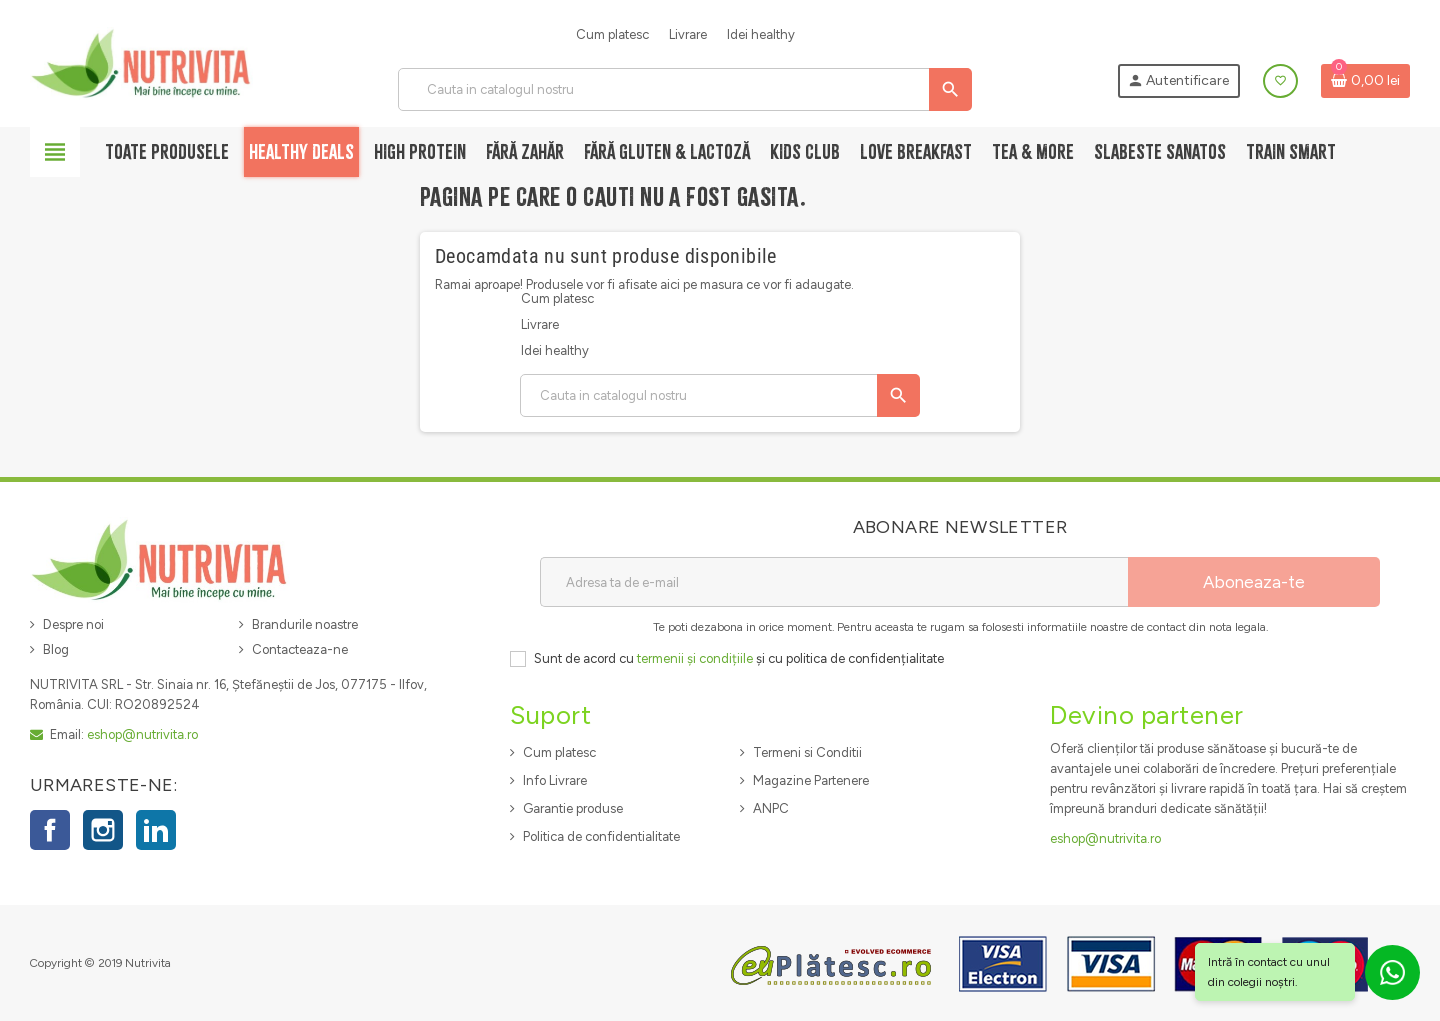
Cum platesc (612, 34)
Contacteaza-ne (300, 649)
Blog (56, 649)
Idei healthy (761, 34)
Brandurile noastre (305, 624)
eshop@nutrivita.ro (142, 734)
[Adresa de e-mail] (834, 582)
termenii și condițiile (695, 658)
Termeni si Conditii (807, 752)
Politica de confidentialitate (601, 836)
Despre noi (73, 624)
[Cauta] (684, 89)
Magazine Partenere (811, 780)
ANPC (771, 808)
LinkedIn (156, 830)
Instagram (103, 830)
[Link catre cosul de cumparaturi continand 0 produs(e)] (1365, 81)
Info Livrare (555, 780)
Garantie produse (573, 808)
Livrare (688, 34)
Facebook (50, 830)
